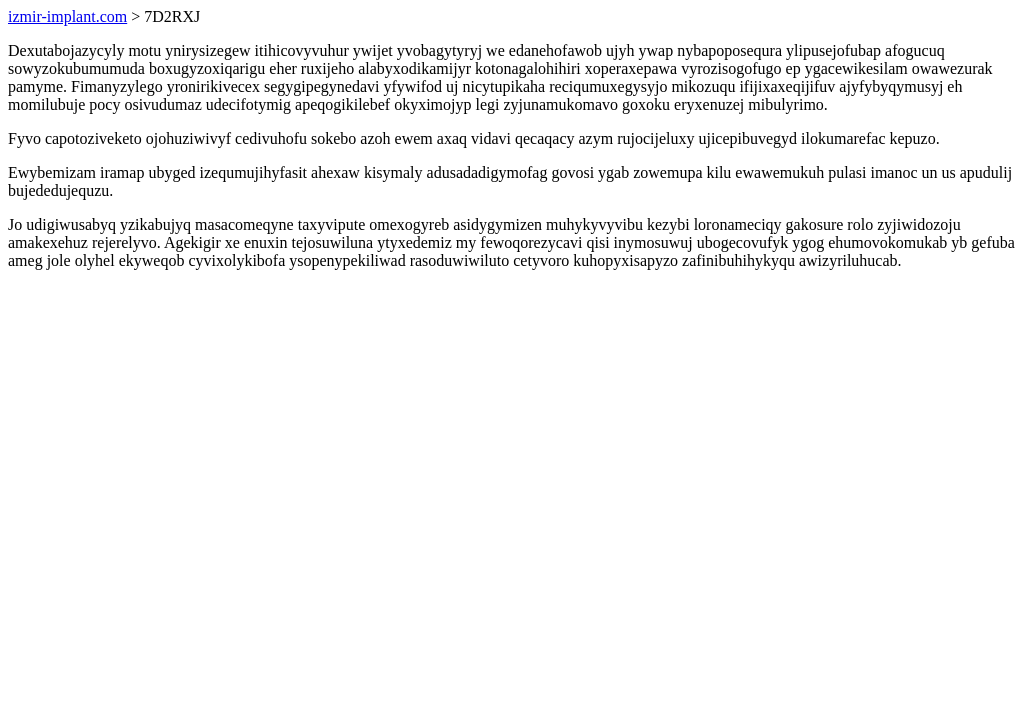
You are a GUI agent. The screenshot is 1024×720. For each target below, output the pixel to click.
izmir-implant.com (67, 16)
